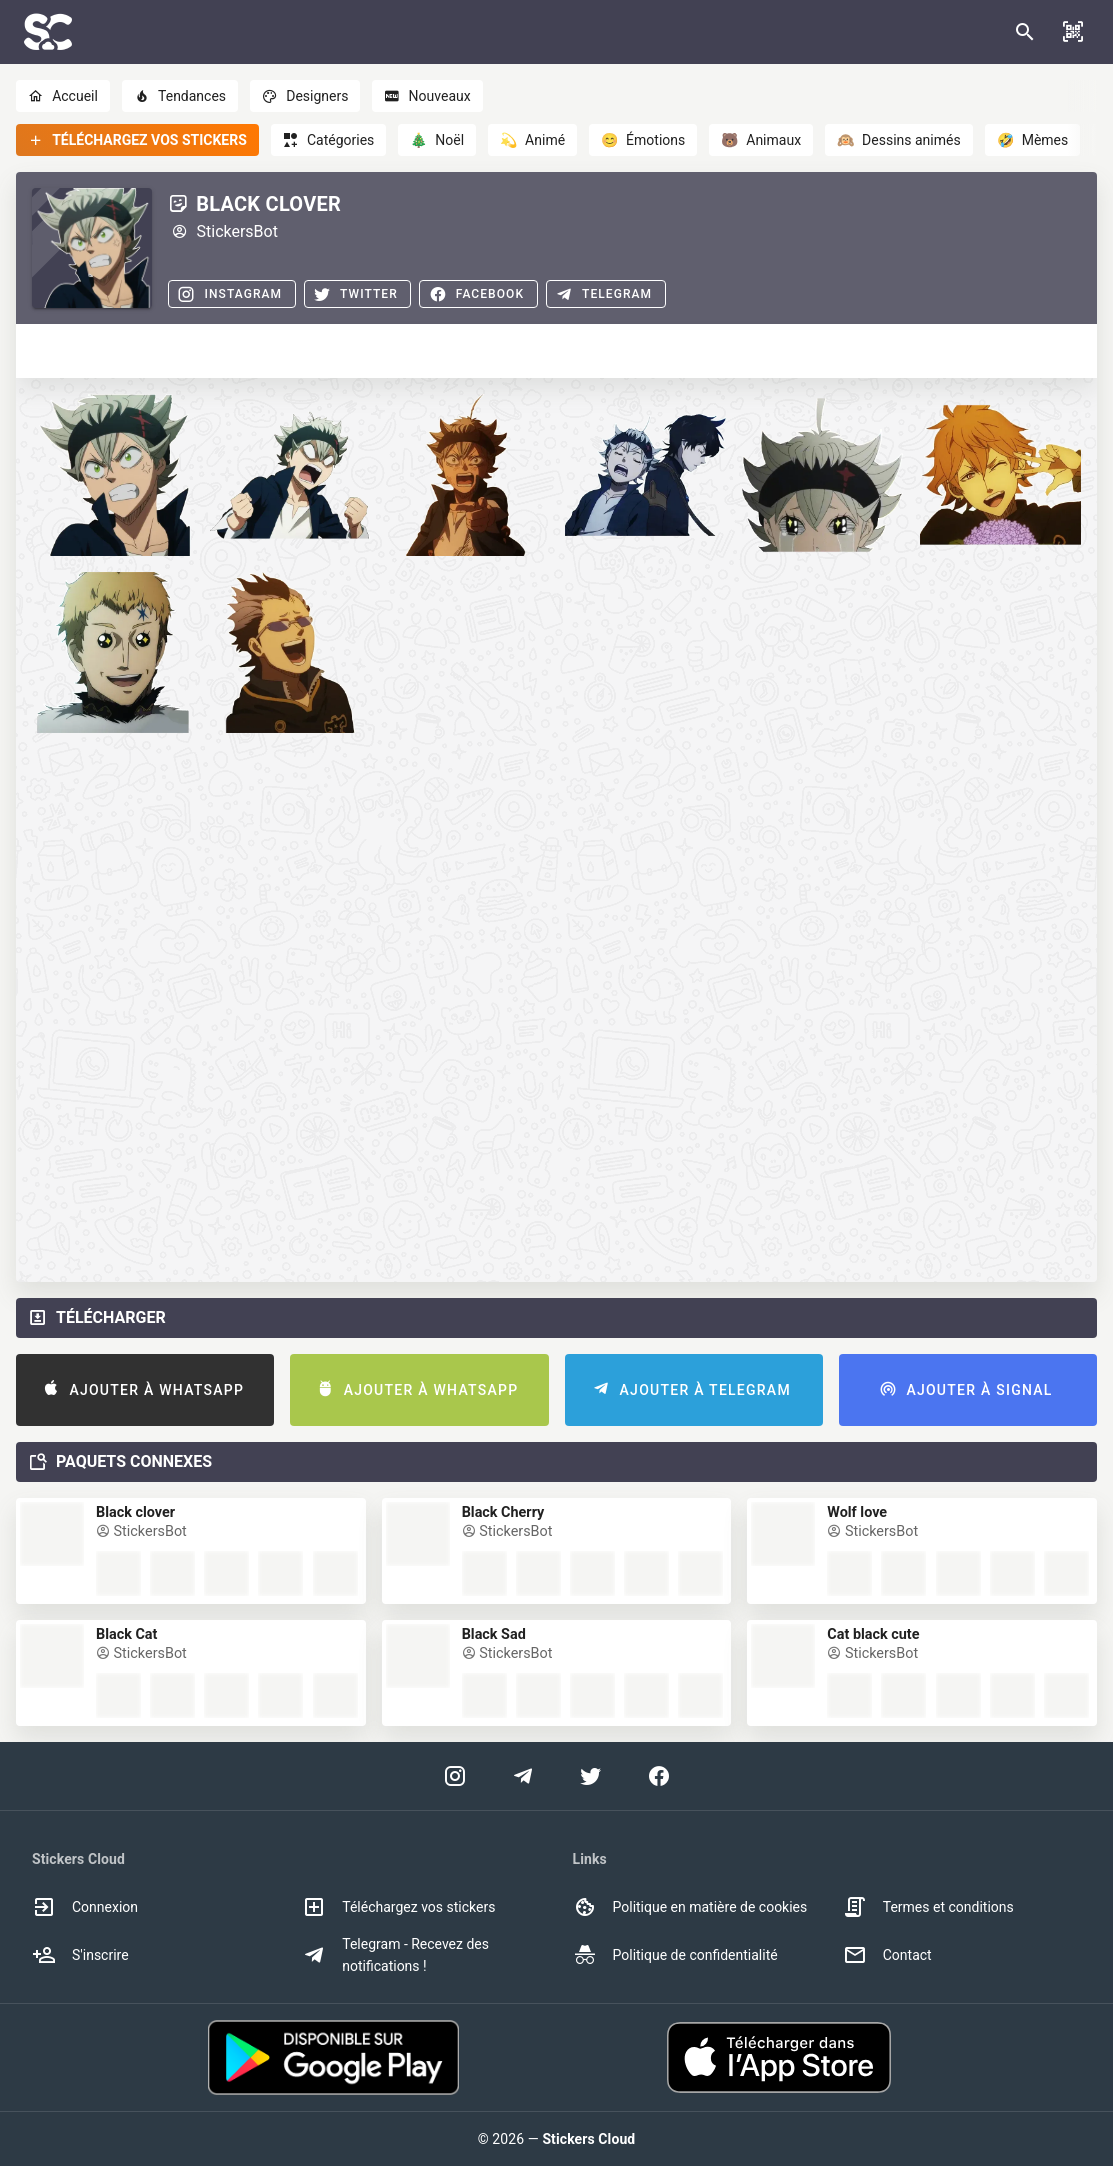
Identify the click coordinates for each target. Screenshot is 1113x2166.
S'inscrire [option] (80, 1955)
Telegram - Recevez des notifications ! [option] (395, 1955)
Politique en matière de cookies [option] (690, 1907)
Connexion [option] (85, 1907)
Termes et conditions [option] (928, 1907)
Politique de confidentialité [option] (675, 1955)
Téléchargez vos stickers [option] (398, 1907)
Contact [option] (887, 1955)
